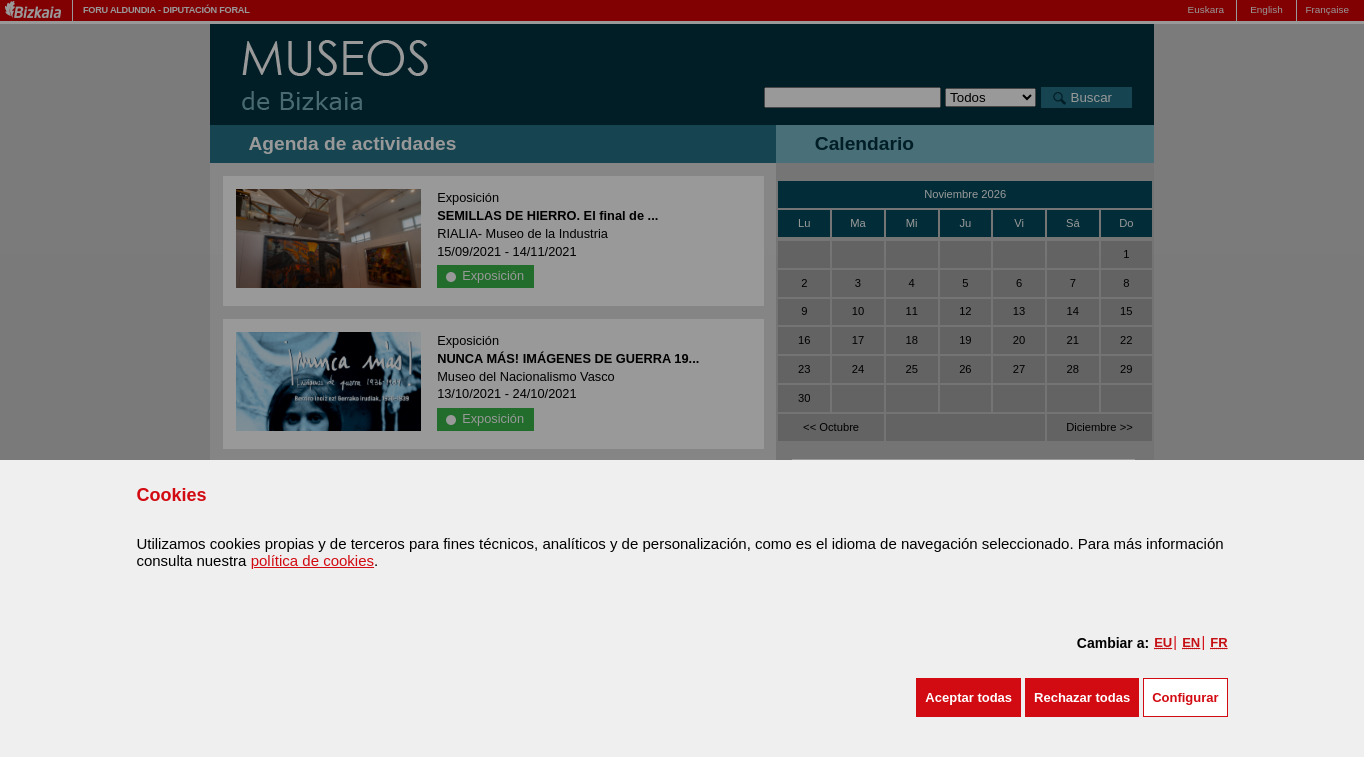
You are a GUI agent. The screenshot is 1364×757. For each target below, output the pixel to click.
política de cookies (312, 560)
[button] (968, 697)
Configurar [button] (1185, 697)
